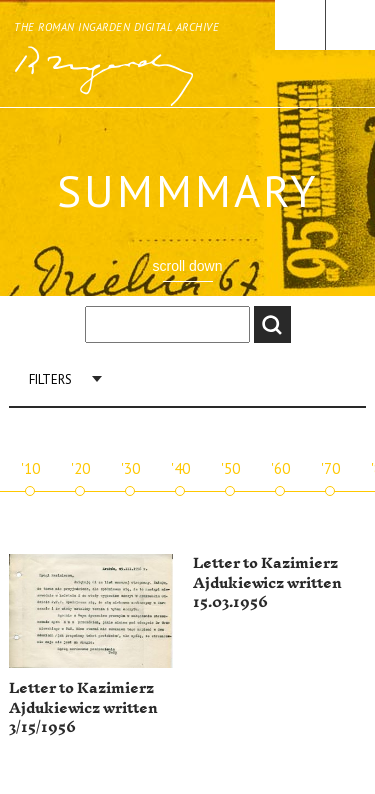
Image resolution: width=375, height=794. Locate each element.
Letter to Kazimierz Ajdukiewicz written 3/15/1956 (83, 708)
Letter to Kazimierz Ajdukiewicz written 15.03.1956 (267, 583)
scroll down (187, 266)
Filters (50, 379)
